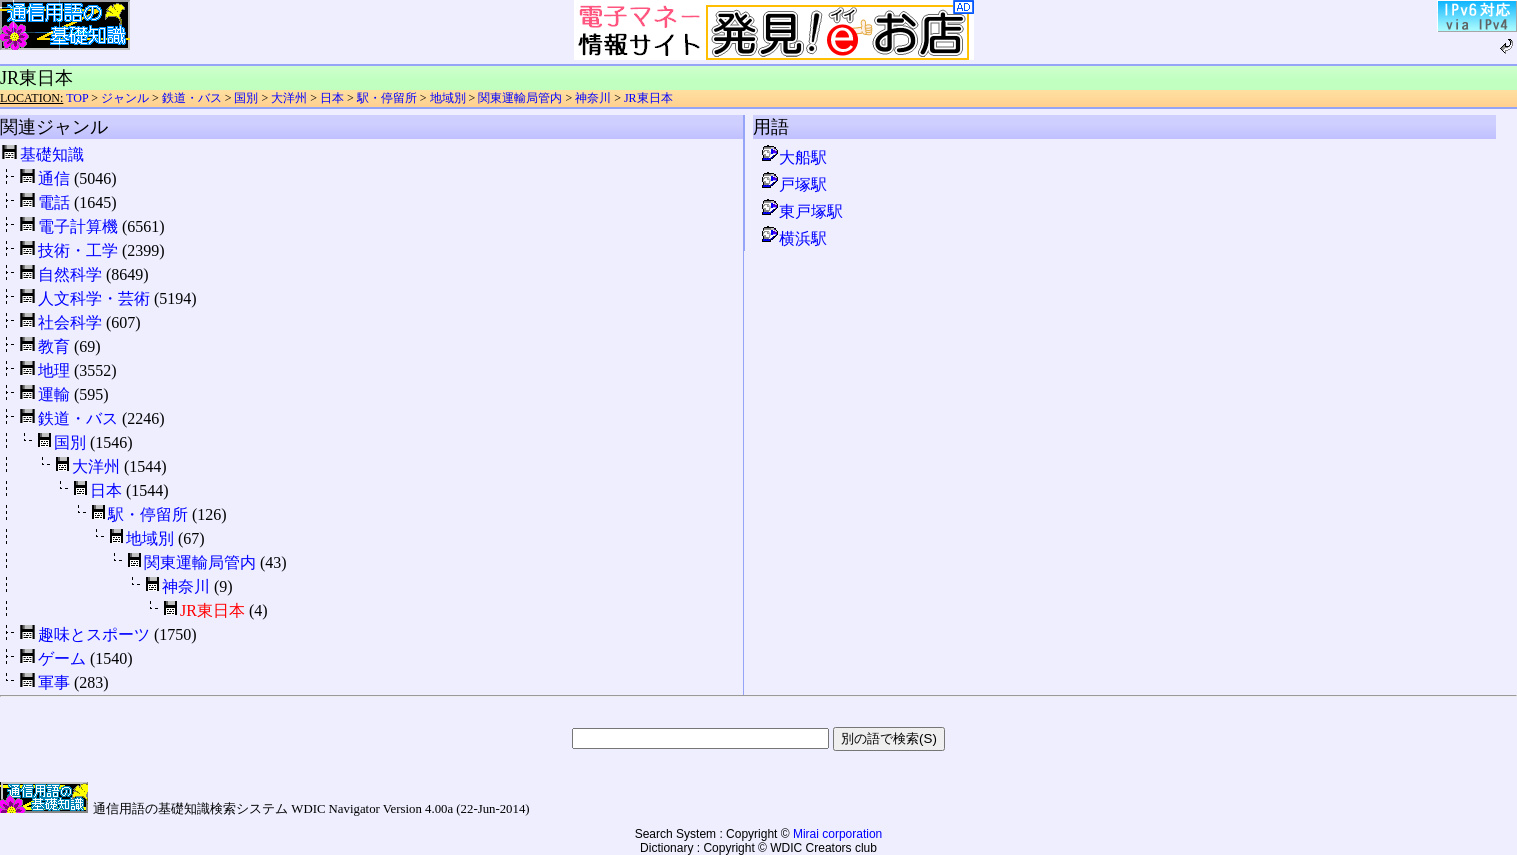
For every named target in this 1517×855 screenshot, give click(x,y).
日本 (332, 98)
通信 (54, 178)
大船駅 (793, 157)
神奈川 (593, 98)
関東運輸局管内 (520, 98)
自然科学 (70, 274)
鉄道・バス (192, 98)
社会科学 (70, 322)
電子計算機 (78, 226)
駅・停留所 (387, 98)
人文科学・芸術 (94, 298)
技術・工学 (78, 250)
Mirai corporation (837, 834)
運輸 (54, 394)
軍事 (54, 682)
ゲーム (62, 658)
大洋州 (289, 98)
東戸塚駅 (801, 211)
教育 (54, 346)
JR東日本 (648, 98)
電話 (54, 202)
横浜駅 (793, 238)
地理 (54, 370)
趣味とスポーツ (94, 634)
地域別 (448, 98)
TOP (77, 98)
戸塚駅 (793, 184)
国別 (246, 98)
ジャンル (125, 98)
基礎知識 (52, 154)
